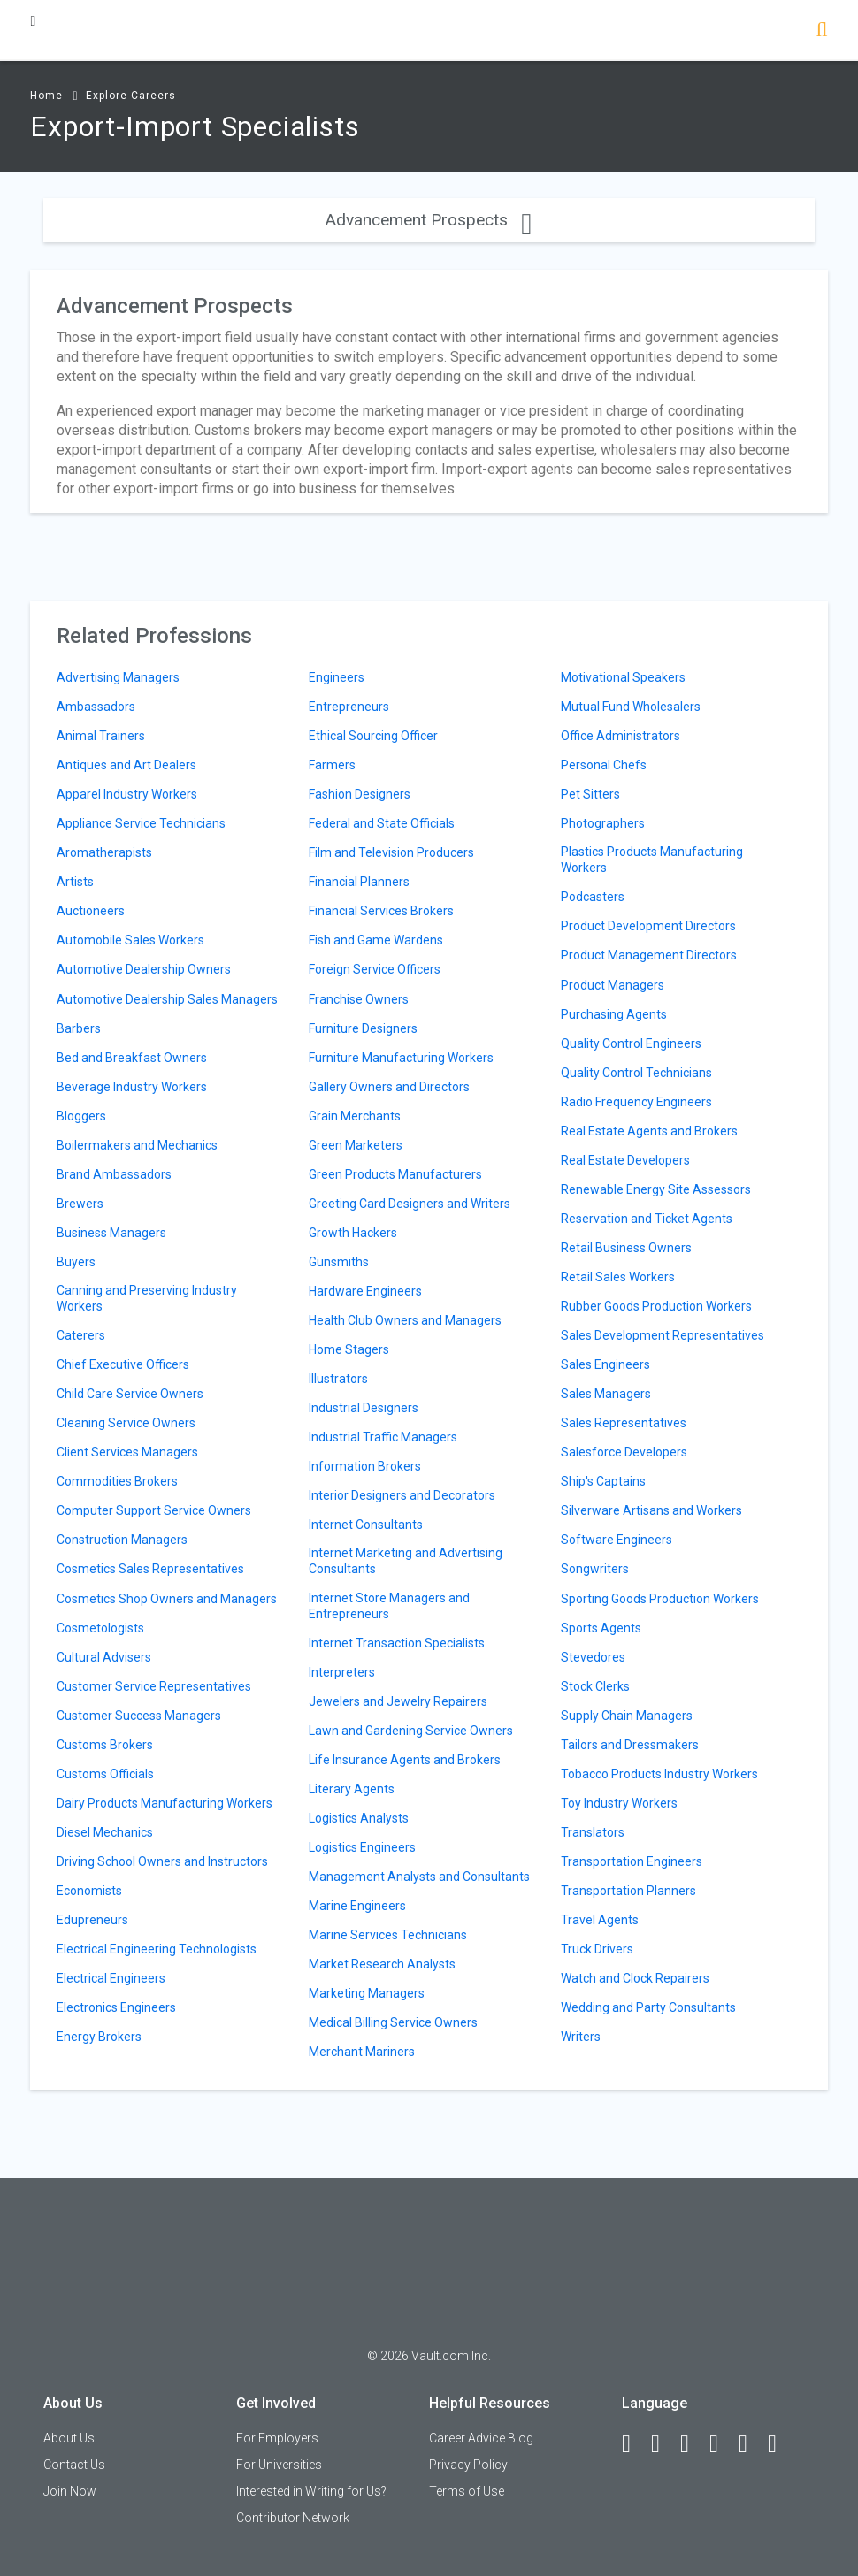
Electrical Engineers (111, 1978)
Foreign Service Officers (374, 969)
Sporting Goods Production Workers (660, 1599)
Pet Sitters (590, 794)
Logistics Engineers (362, 1847)
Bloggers (81, 1116)
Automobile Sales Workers (130, 940)
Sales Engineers (605, 1364)
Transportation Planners (628, 1891)
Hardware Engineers (365, 1291)
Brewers (80, 1203)
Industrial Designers (363, 1408)
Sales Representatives (623, 1423)
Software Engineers (616, 1540)
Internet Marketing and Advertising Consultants (405, 1561)
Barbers (79, 1028)
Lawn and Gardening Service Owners (411, 1731)
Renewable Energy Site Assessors (656, 1189)
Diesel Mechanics (105, 1832)
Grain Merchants (355, 1116)
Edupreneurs (92, 1920)
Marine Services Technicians (388, 1935)
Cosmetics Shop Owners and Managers (167, 1599)
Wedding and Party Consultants (648, 2007)
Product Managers (612, 985)
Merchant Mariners (362, 2052)
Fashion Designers (359, 794)
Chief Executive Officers (123, 1364)
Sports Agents (601, 1628)
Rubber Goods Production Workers (656, 1306)
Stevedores (593, 1657)
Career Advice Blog (481, 2438)
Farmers (332, 765)
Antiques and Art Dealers (126, 765)
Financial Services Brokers (381, 911)
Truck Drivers (597, 1949)
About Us (69, 2438)
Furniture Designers (363, 1028)
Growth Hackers (353, 1233)
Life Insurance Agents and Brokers (405, 1760)
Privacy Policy (468, 2465)
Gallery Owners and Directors (389, 1087)
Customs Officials (105, 1774)
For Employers (277, 2438)
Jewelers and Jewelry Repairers (398, 1701)
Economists (89, 1891)
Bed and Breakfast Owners (132, 1058)
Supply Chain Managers (627, 1715)
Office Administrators (620, 736)
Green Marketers (355, 1145)
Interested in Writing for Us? (311, 2491)
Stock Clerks (595, 1686)
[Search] (821, 31)
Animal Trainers (101, 736)
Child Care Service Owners (130, 1394)
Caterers (81, 1335)
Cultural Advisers (104, 1657)
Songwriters (595, 1569)
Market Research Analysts (382, 1964)
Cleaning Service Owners (126, 1423)
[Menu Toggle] (32, 20)
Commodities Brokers (117, 1481)
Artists (75, 882)
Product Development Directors (648, 926)
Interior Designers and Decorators (402, 1495)
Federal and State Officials (382, 823)
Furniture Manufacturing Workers (401, 1058)
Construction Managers (122, 1540)
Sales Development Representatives (662, 1335)
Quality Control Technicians (636, 1073)
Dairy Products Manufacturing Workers (164, 1803)
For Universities (279, 2465)
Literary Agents (352, 1789)
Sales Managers (606, 1394)
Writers (581, 2036)
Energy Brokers (99, 2036)
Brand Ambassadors (114, 1174)
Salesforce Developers (624, 1452)
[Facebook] (634, 2444)
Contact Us (74, 2465)
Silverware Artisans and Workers (651, 1510)
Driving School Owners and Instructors (162, 1861)
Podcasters (592, 897)
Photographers (603, 823)
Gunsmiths (339, 1262)
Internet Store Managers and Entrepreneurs (389, 1606)
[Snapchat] (780, 2444)
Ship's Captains (603, 1481)
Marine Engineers (357, 1906)
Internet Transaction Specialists (397, 1643)
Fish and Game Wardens (376, 940)
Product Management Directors (649, 955)
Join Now (69, 2491)
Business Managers (111, 1233)
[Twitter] (692, 2444)
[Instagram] (721, 2444)
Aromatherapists (104, 852)
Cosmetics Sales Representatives (150, 1569)
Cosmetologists (100, 1628)
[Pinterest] (751, 2444)
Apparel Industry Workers (127, 794)
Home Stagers (349, 1349)
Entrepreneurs (349, 706)
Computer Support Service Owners (154, 1510)
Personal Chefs (604, 765)
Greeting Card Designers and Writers (409, 1203)
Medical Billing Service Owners (393, 2022)
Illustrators (338, 1379)
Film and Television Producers (391, 852)
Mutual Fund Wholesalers (631, 706)
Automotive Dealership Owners (144, 969)
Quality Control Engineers (631, 1043)
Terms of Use (466, 2491)
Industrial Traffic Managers (383, 1437)
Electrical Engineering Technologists (157, 1949)
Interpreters (342, 1672)
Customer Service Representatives (154, 1686)
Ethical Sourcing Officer (373, 736)
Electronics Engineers (116, 2007)
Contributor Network (292, 2518)
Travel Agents (600, 1920)
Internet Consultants (366, 1524)
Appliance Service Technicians (141, 823)
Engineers (336, 677)
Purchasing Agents (614, 1014)
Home (46, 95)
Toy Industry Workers (619, 1803)
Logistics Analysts (359, 1818)
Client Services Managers (127, 1452)
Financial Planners (359, 882)
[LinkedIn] (663, 2444)
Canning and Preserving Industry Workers (147, 1298)
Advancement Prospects (429, 220)
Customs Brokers (105, 1745)
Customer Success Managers (139, 1715)
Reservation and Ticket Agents (646, 1219)
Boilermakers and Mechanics (137, 1145)
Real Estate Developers (625, 1160)
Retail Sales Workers (618, 1277)
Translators (592, 1832)
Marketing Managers (367, 1993)
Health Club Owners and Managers (405, 1320)
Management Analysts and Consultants (419, 1876)
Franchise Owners (359, 999)
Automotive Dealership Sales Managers (167, 999)
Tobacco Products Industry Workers (659, 1774)
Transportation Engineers (631, 1861)
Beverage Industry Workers (132, 1087)
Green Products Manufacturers (395, 1174)
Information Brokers (365, 1466)
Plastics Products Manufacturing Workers (652, 860)
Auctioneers (91, 911)
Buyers (76, 1262)
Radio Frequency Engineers (636, 1102)
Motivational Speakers (623, 677)
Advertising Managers (118, 677)
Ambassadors (96, 706)
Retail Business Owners (626, 1248)
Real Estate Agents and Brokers (649, 1131)
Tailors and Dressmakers (630, 1745)
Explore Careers (131, 95)
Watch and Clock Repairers (635, 1978)
